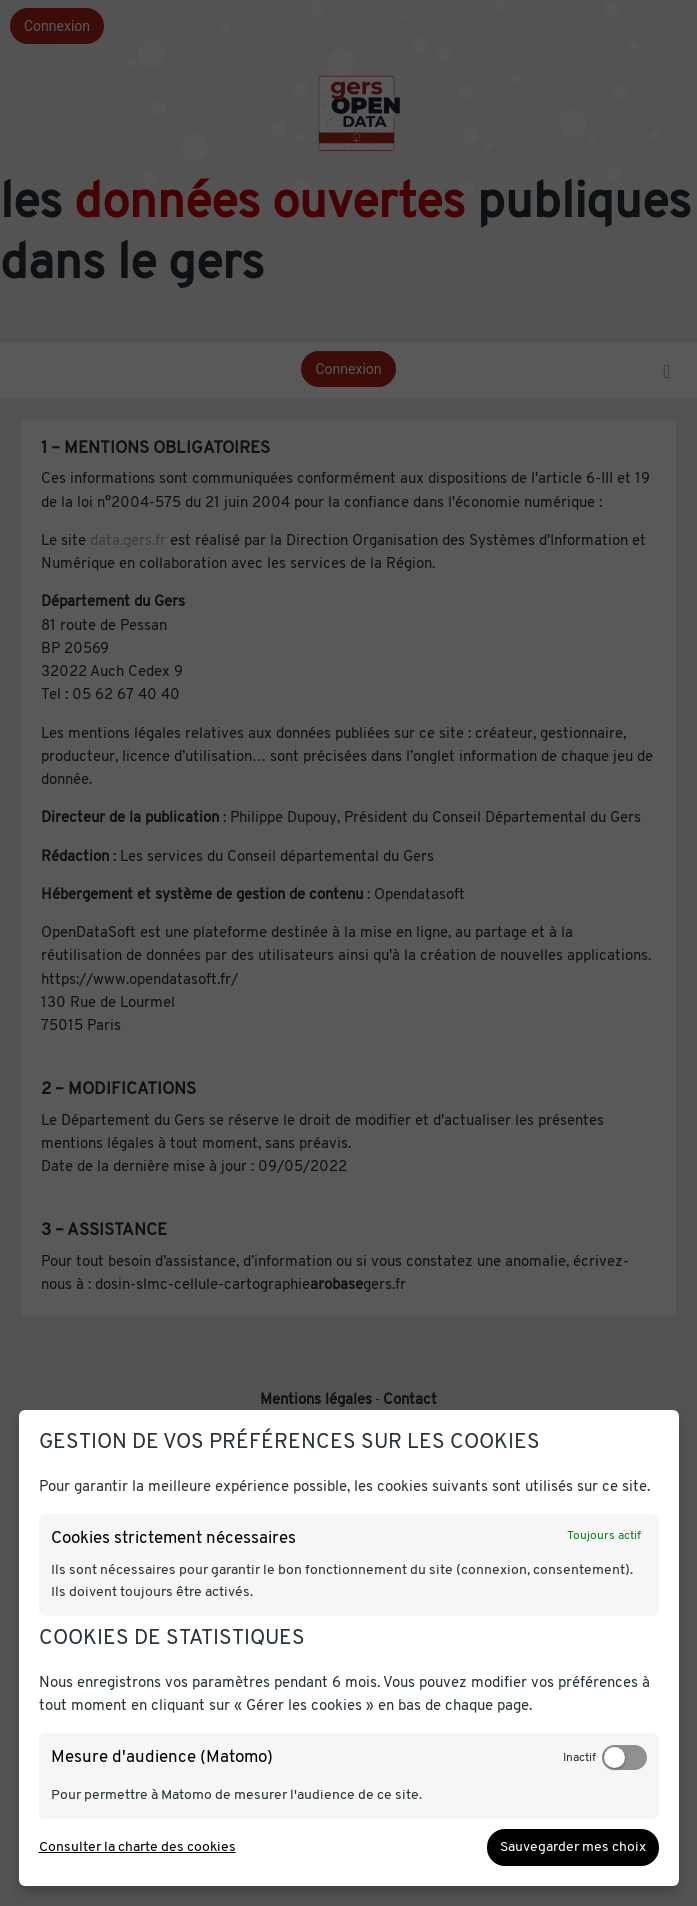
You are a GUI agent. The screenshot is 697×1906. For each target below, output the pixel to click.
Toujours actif (604, 1536)
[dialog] (349, 1648)
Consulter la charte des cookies (137, 1847)
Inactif (579, 1758)
